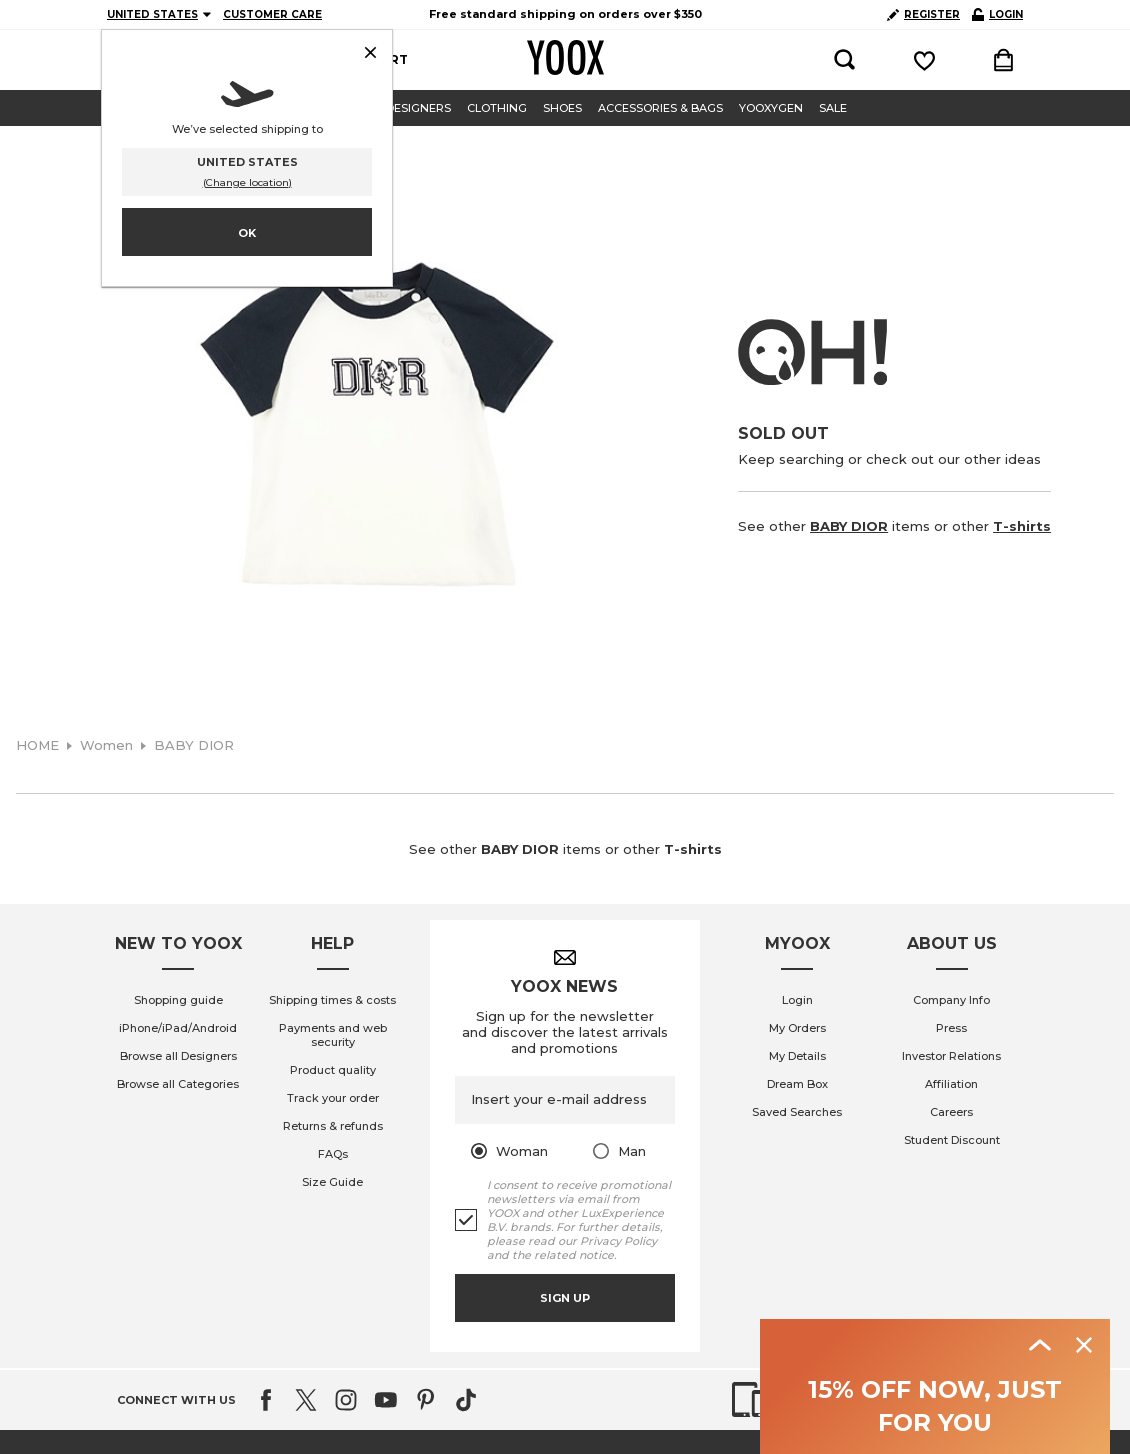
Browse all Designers (178, 1056)
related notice (574, 1255)
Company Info (951, 1000)
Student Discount (952, 1140)
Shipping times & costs (332, 1000)
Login (797, 1000)
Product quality (333, 1070)
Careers (951, 1112)
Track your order (333, 1098)
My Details (797, 1056)
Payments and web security (333, 1035)
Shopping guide (178, 1000)
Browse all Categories (178, 1084)
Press (951, 1028)
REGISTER (923, 14)
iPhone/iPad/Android (178, 1028)
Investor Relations (951, 1056)
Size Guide (332, 1182)
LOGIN (997, 14)
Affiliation (951, 1084)
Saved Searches (797, 1112)
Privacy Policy (618, 1241)
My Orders (797, 1028)
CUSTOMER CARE (272, 14)
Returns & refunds (333, 1126)
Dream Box (797, 1084)
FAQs (333, 1154)
